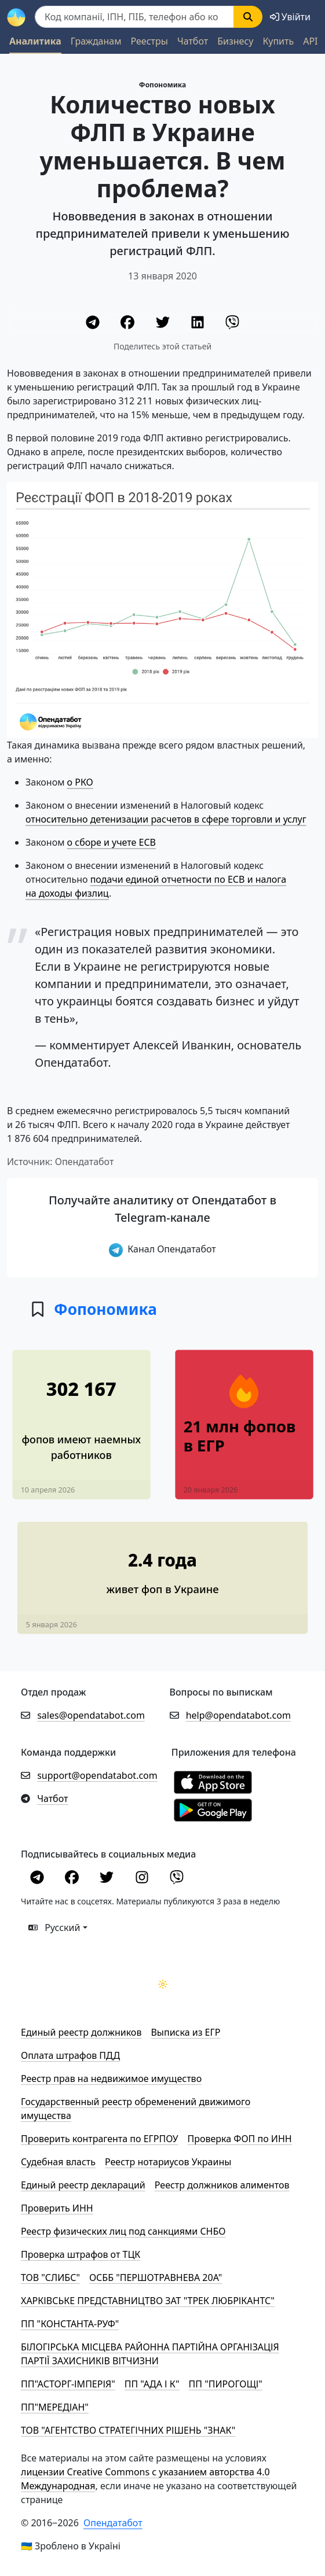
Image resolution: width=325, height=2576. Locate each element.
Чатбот (192, 41)
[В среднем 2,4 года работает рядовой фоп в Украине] (163, 1568)
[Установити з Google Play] (212, 1809)
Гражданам (96, 41)
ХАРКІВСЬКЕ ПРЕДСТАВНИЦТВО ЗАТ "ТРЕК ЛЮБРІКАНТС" (148, 2300)
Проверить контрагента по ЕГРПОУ (99, 2138)
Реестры (149, 41)
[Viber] (232, 324)
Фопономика (162, 85)
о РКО (80, 782)
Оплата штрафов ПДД (70, 2055)
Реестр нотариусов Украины (168, 2161)
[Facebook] (128, 324)
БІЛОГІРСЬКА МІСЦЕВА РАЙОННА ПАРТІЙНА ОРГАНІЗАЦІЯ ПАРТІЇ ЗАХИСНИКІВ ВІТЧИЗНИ (150, 2354)
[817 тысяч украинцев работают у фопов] (81, 1415)
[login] (290, 17)
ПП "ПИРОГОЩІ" (225, 2384)
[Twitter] (164, 324)
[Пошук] (134, 17)
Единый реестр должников (81, 2032)
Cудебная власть (58, 2161)
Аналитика (35, 41)
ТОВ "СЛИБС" (50, 2277)
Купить (278, 41)
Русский (54, 1927)
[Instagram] (143, 1879)
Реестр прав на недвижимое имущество (111, 2078)
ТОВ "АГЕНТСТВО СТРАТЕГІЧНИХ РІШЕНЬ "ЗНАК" (128, 2430)
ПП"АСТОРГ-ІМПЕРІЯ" (68, 2384)
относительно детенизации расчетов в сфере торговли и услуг (165, 819)
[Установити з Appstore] (212, 1781)
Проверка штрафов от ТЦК (80, 2254)
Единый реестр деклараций (83, 2185)
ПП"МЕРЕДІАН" (55, 2407)
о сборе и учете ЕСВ (111, 842)
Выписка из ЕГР (185, 2032)
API (310, 41)
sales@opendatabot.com (91, 1715)
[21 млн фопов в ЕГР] (243, 1444)
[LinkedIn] (198, 324)
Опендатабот (113, 2522)
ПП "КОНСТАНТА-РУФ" (70, 2323)
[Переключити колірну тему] (163, 1984)
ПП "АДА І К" (152, 2384)
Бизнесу (235, 41)
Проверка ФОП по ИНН (240, 2138)
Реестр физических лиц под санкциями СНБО (123, 2231)
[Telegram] (93, 324)
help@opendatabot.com (238, 1715)
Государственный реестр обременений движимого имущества (135, 2108)
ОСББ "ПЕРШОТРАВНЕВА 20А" (155, 2277)
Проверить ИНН (57, 2208)
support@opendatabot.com (97, 1775)
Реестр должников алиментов (222, 2185)
